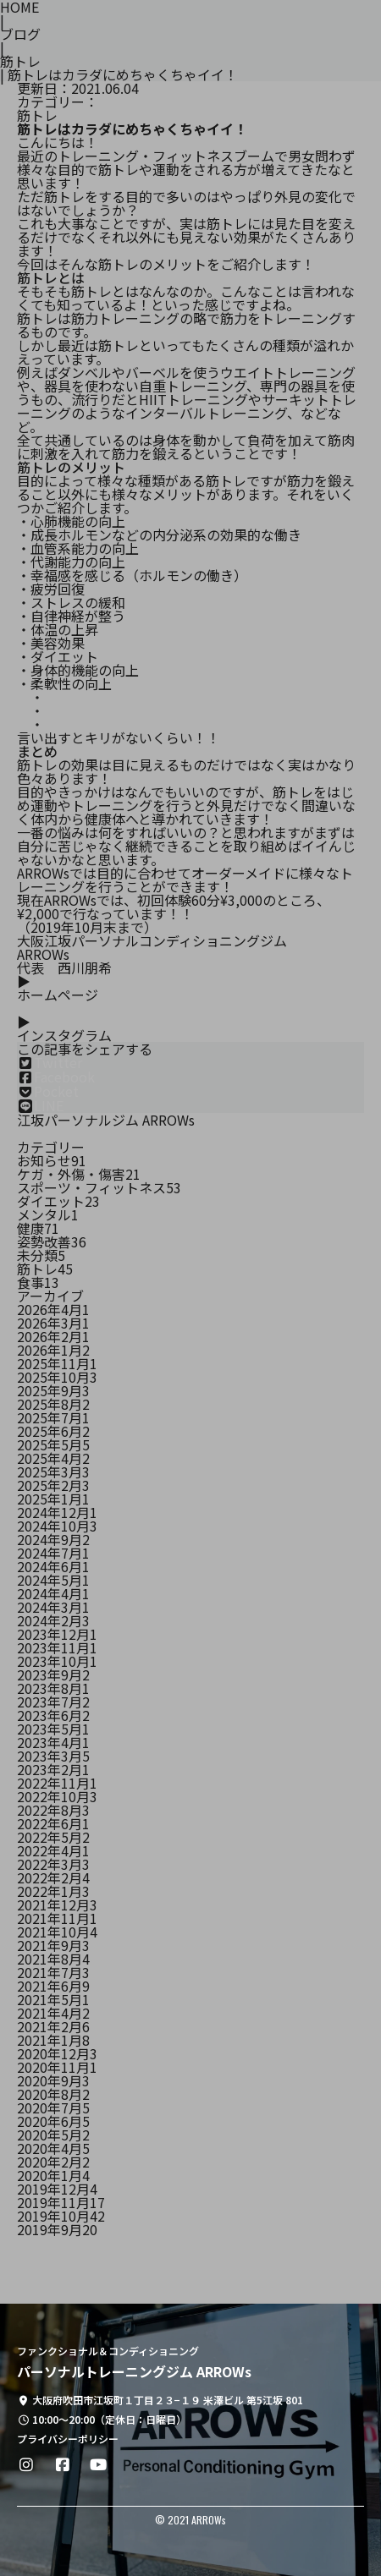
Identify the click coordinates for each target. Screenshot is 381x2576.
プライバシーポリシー (68, 2439)
